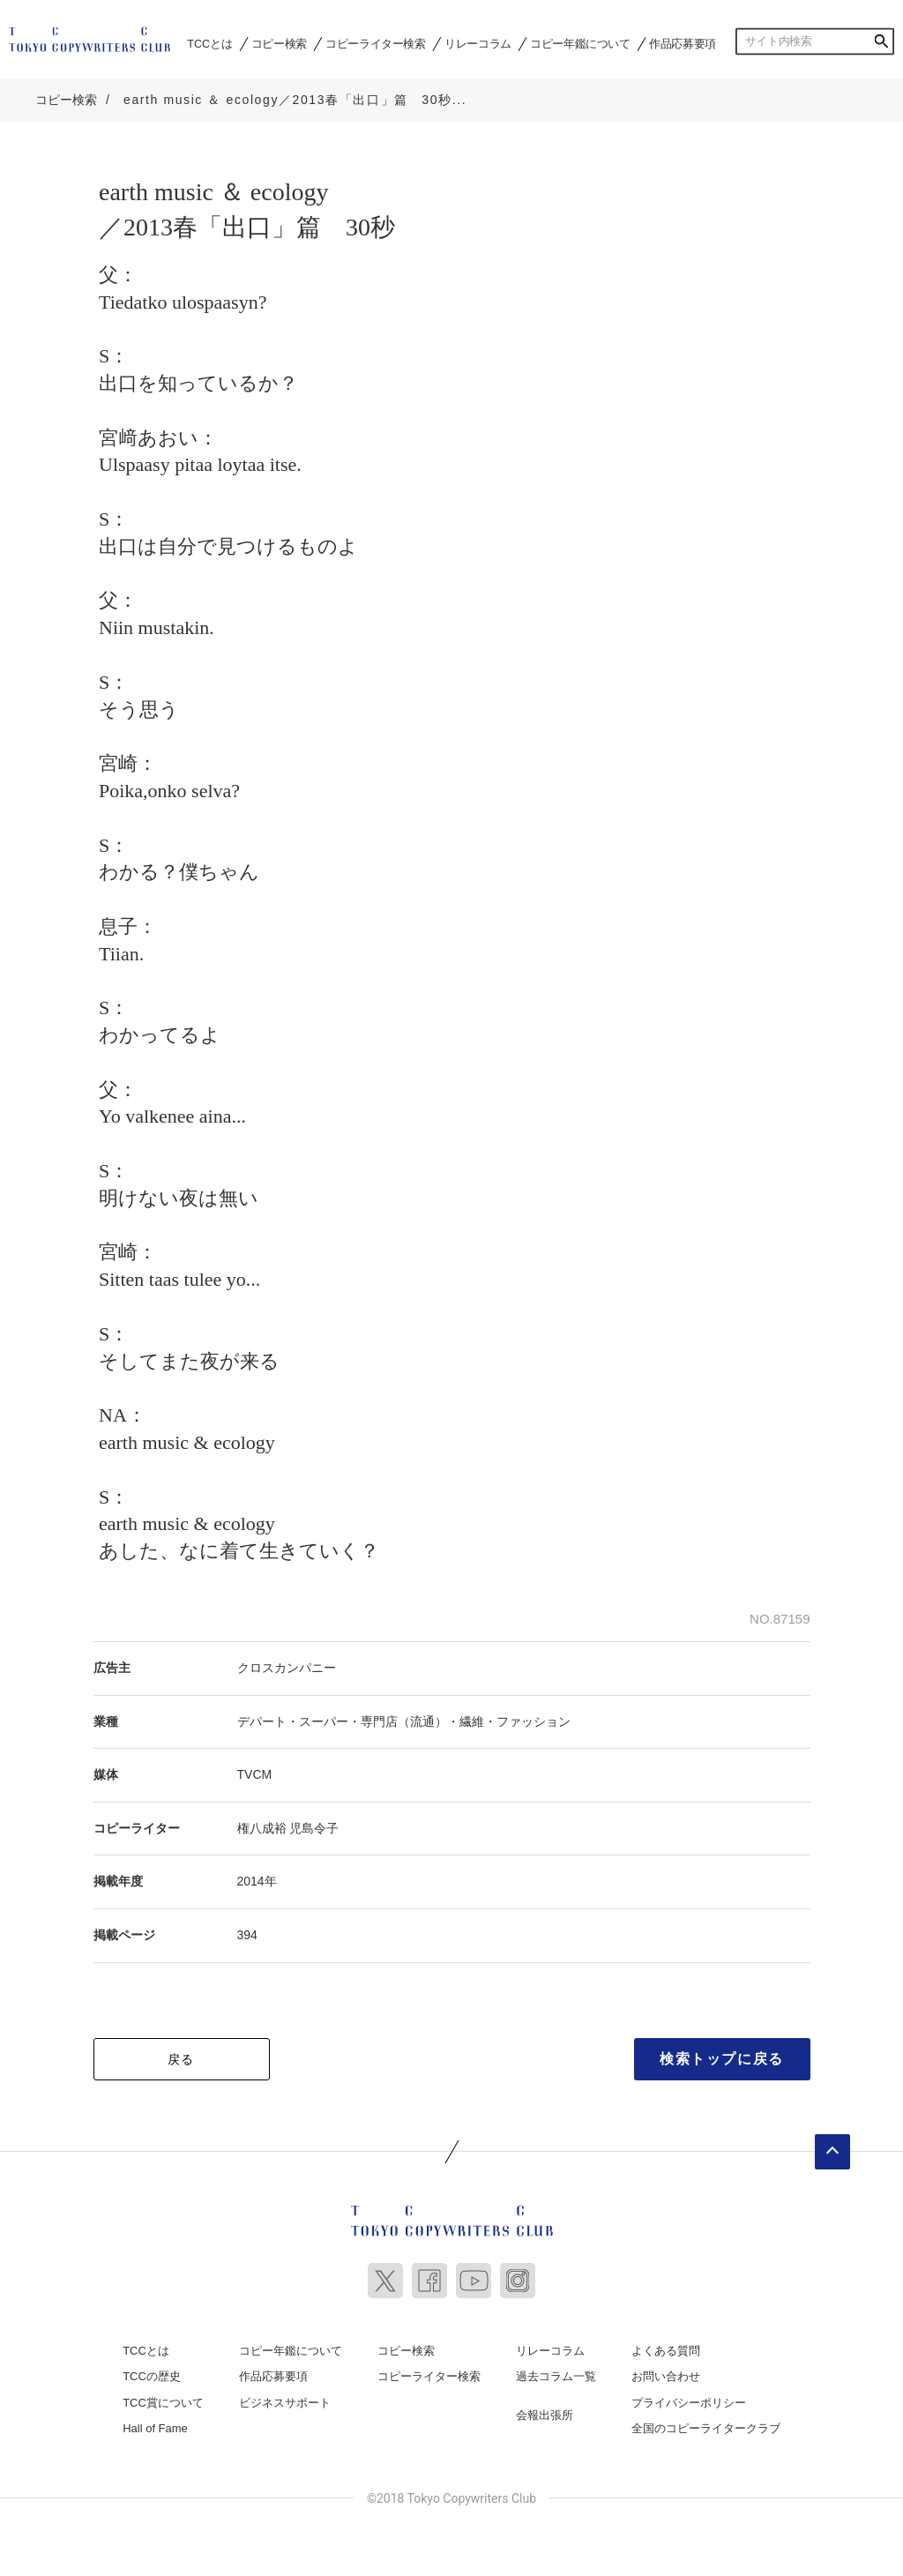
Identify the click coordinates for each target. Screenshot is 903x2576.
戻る (181, 2057)
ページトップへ (832, 2149)
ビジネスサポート (285, 2401)
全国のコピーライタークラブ (705, 2426)
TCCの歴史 (152, 2374)
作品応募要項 (682, 43)
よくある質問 (665, 2348)
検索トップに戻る (722, 2056)
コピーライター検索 (375, 43)
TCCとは (209, 43)
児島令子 (314, 1826)
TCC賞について (163, 2401)
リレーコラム (477, 43)
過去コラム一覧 (556, 2374)
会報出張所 (544, 2413)
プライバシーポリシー (688, 2401)
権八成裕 (262, 1826)
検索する (881, 41)
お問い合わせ (665, 2374)
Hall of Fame (155, 2426)
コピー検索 (279, 43)
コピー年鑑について (580, 43)
